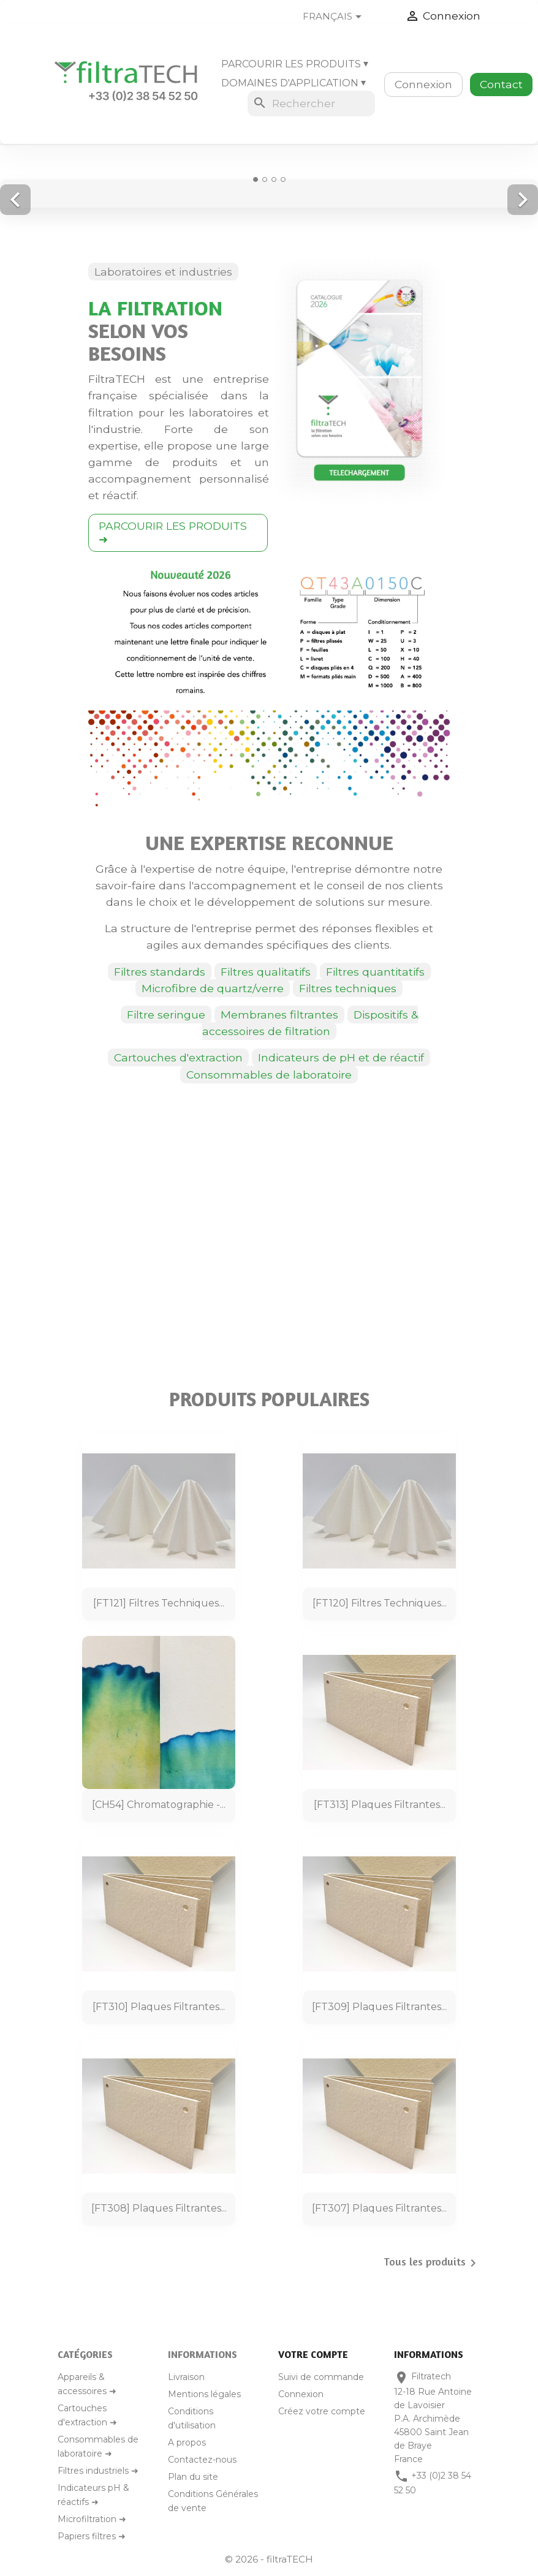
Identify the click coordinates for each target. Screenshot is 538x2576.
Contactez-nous (202, 2459)
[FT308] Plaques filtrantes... (159, 2208)
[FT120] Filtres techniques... (380, 1603)
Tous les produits (432, 2263)
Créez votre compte (321, 2411)
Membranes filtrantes (279, 1014)
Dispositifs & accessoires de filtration (310, 1023)
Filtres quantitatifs (375, 971)
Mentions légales (204, 2394)
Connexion (423, 84)
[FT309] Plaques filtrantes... (379, 2007)
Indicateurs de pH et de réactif (341, 1057)
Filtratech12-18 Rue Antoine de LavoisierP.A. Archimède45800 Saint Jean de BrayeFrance (433, 2417)
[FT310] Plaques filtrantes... (159, 2007)
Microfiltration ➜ (92, 2519)
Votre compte (313, 2354)
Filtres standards (159, 971)
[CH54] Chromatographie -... (158, 1804)
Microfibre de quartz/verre (213, 988)
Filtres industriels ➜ (98, 2470)
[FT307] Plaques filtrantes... (379, 2208)
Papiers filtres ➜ (92, 2536)
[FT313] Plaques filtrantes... (379, 1804)
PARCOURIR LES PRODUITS (173, 532)
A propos (187, 2442)
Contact (501, 84)
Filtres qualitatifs (266, 971)
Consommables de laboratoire (269, 1074)
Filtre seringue (166, 1014)
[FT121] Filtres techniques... (158, 1603)
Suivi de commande (321, 2376)
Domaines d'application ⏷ (293, 83)
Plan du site (193, 2476)
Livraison (186, 2376)
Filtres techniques (347, 988)
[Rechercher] (311, 103)
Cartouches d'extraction (178, 1057)
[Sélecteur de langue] (342, 17)
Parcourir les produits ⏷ (294, 64)
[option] (269, 186)
